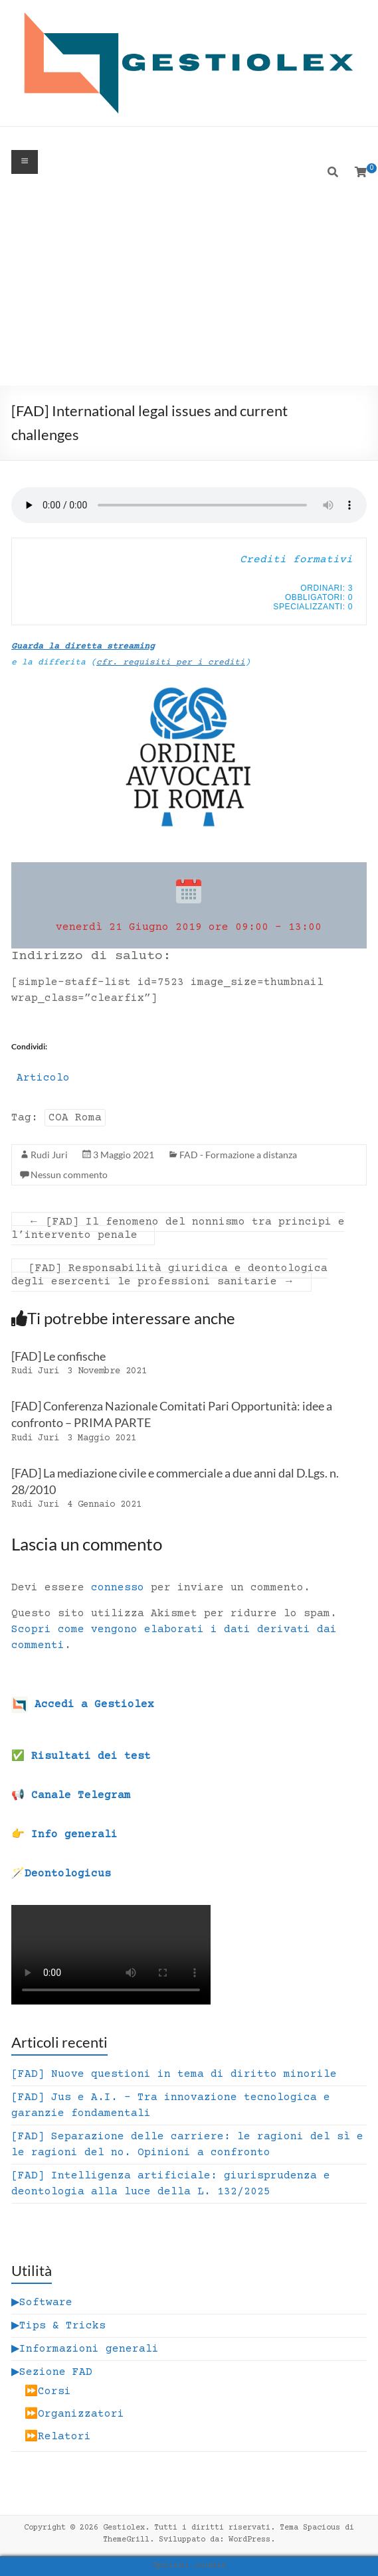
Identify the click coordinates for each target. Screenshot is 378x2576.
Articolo (43, 1077)
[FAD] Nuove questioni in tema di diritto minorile (174, 2074)
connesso (117, 1588)
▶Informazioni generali (85, 2349)
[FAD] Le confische (58, 1356)
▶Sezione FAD (51, 2372)
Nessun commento (69, 1174)
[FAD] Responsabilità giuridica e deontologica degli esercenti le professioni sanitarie (169, 1275)
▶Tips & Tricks (58, 2326)
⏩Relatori (58, 2437)
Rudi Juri (49, 1154)
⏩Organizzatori (74, 2414)
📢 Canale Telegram (71, 1795)
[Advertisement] (189, 286)
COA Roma (75, 1118)
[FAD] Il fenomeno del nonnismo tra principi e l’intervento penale (178, 1228)
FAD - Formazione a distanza (238, 1154)
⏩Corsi (48, 2391)
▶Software (41, 2303)
